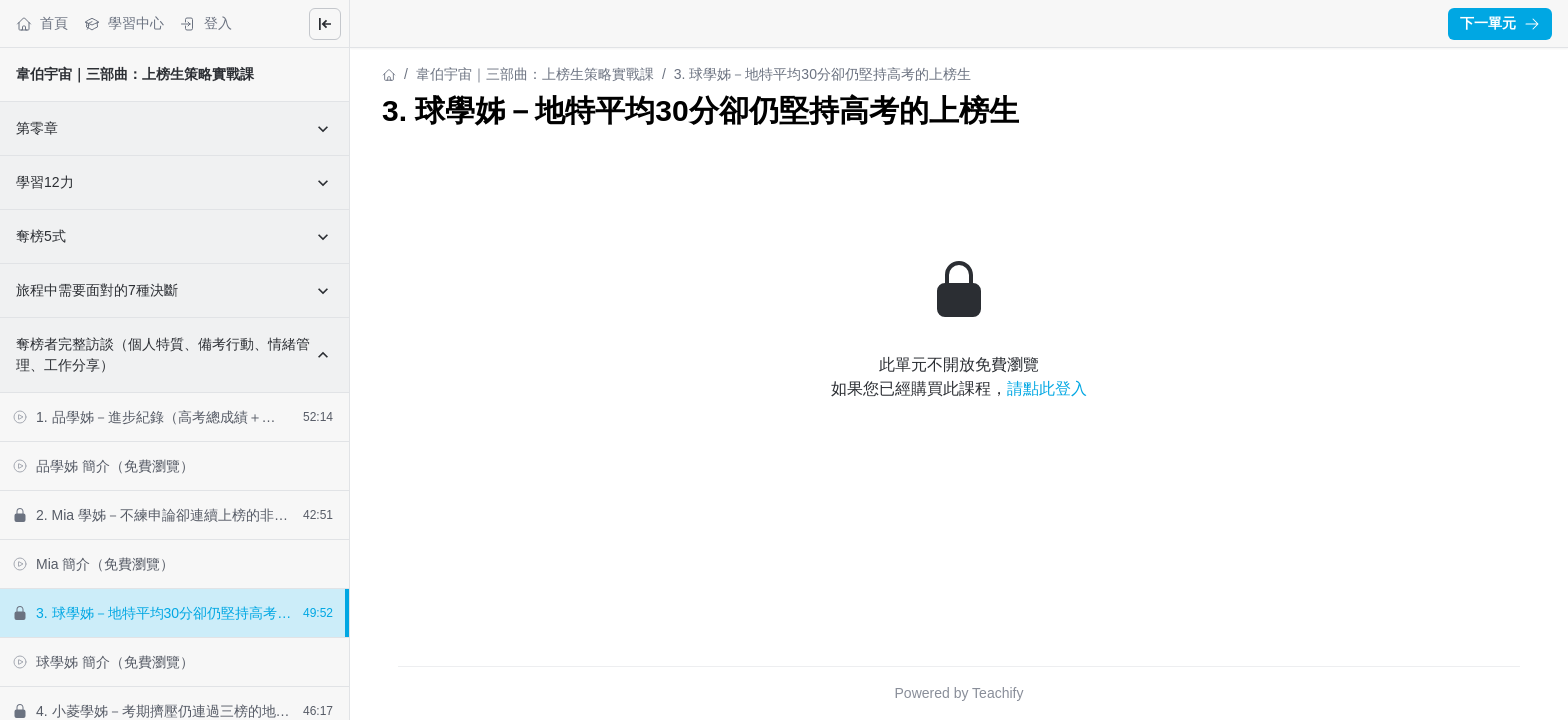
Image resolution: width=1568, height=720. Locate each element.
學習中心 (124, 23)
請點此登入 (1047, 388)
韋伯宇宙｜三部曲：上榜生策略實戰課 (135, 74)
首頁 (42, 23)
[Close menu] (325, 24)
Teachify (997, 693)
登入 (206, 23)
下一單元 (1500, 23)
